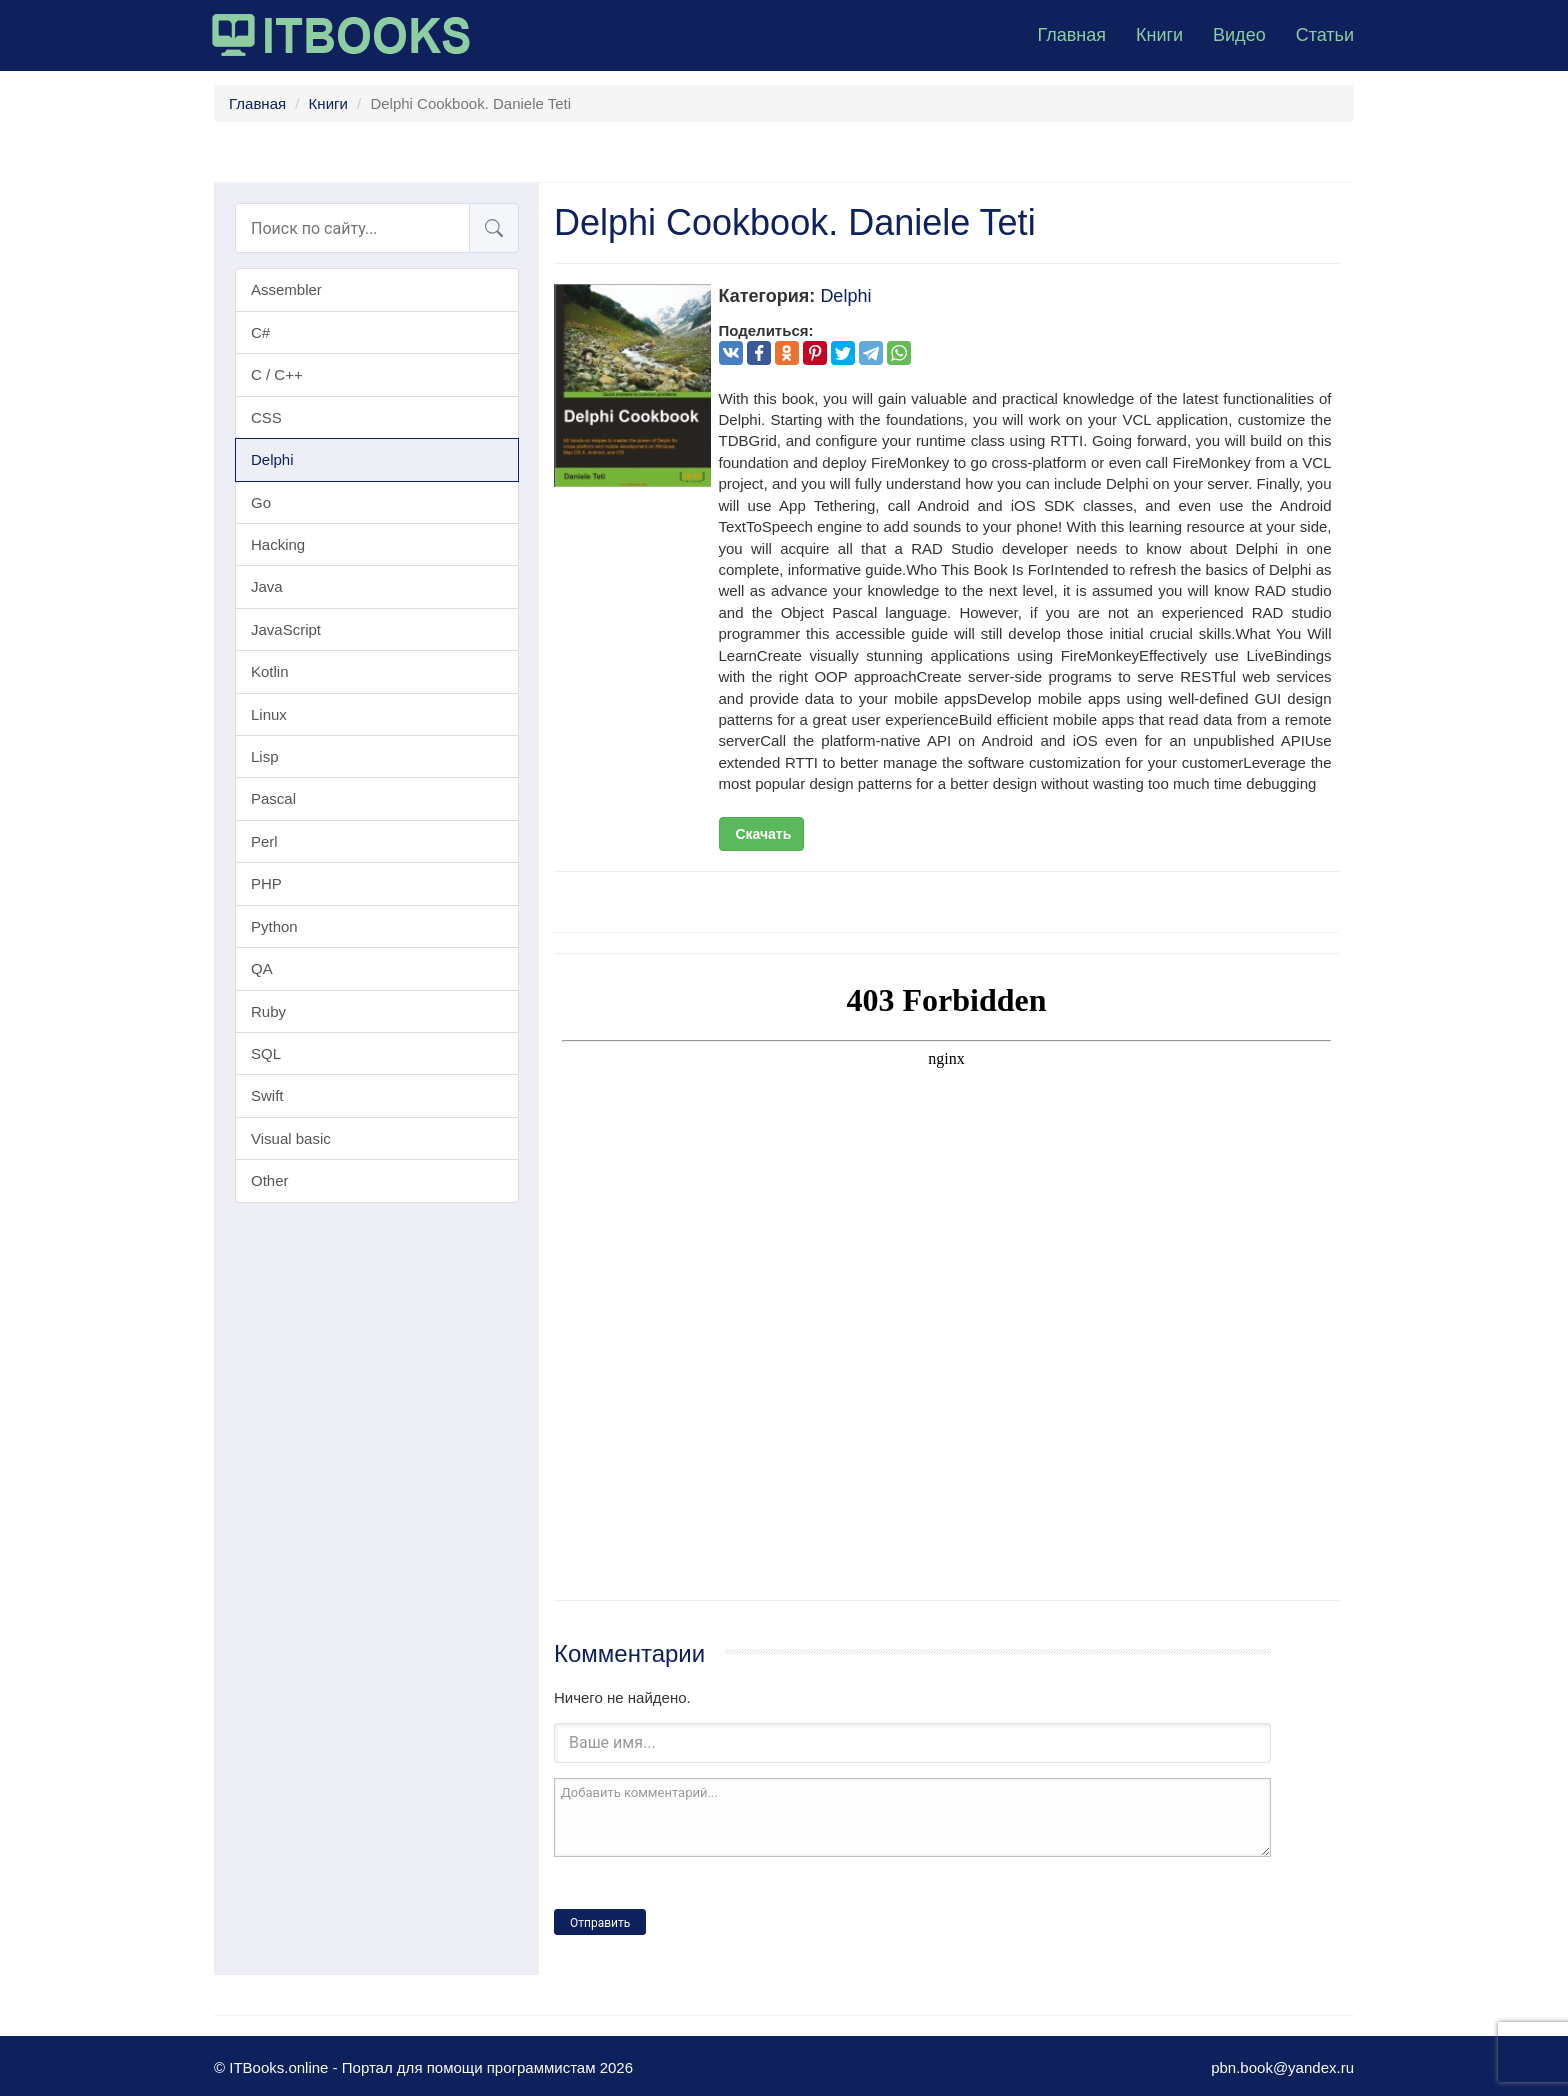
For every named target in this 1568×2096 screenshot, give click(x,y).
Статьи (1325, 35)
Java (267, 586)
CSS (266, 417)
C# (260, 332)
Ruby (268, 1011)
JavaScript (286, 629)
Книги (1159, 35)
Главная (1071, 35)
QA (262, 968)
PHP (266, 883)
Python (274, 926)
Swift (267, 1095)
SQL (266, 1053)
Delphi (272, 459)
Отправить (600, 1923)
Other (270, 1180)
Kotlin (270, 671)
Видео (1239, 35)
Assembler (286, 289)
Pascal (273, 798)
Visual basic (291, 1138)
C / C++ (277, 374)
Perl (264, 841)
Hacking (278, 544)
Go (261, 502)
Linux (269, 714)
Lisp (265, 756)
